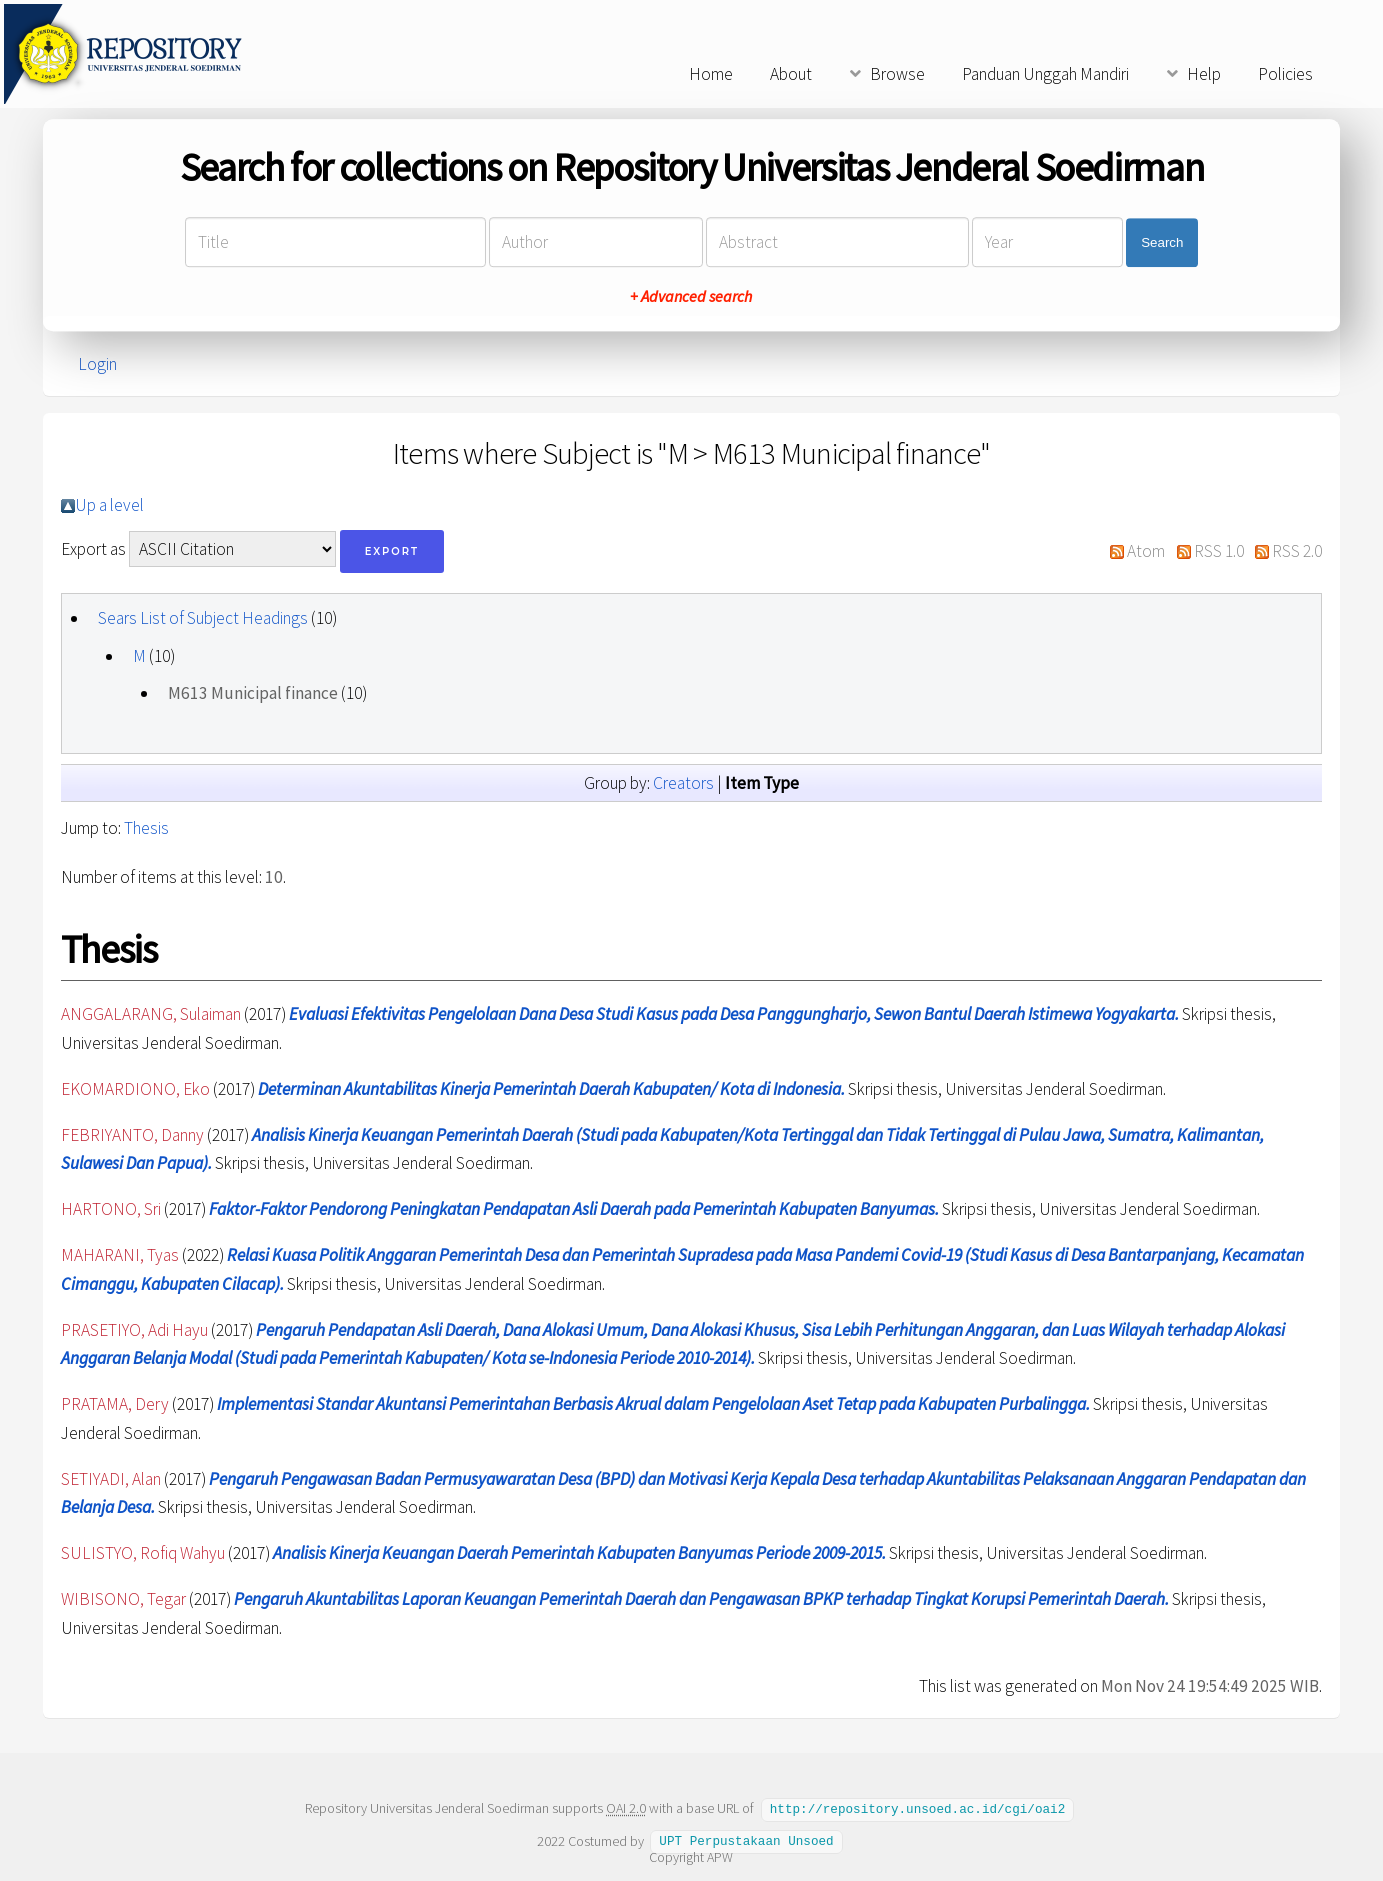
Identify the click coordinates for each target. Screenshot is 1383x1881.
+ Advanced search (691, 297)
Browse (897, 74)
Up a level (109, 505)
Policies (1285, 74)
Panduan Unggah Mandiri (1045, 74)
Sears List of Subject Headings (203, 618)
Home (711, 74)
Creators (683, 783)
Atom (1146, 551)
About (791, 74)
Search (1162, 242)
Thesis (146, 828)
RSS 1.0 (1219, 551)
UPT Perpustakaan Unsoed (746, 1840)
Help (1204, 74)
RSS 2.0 (1297, 551)
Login (97, 364)
